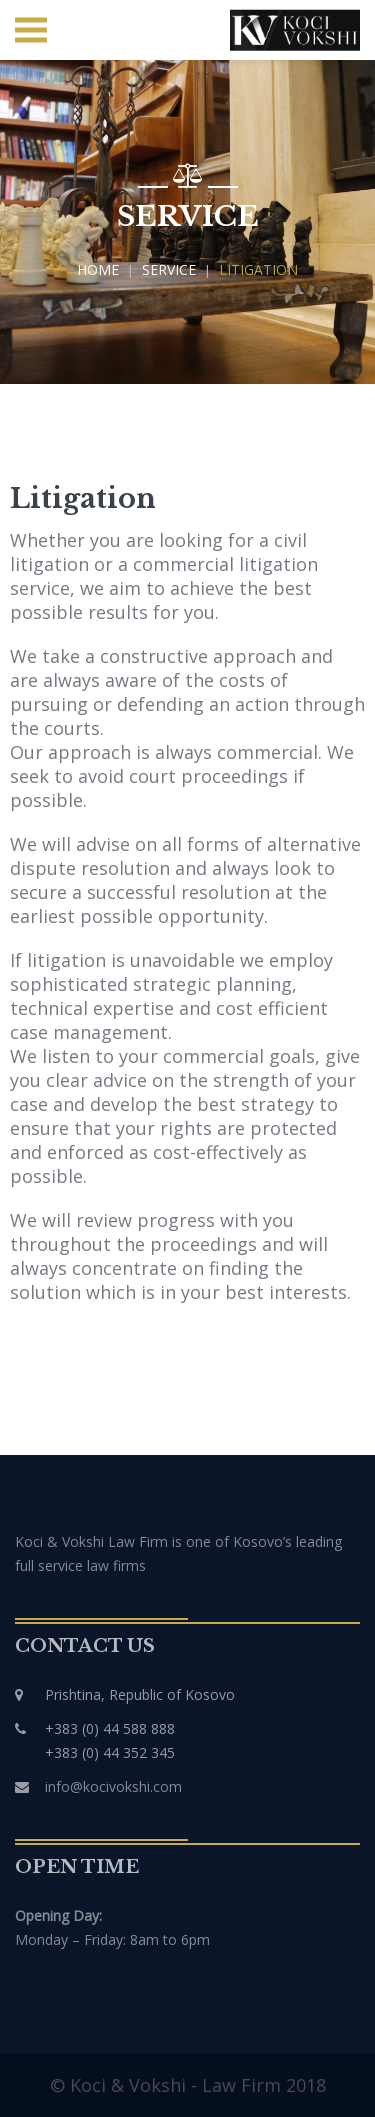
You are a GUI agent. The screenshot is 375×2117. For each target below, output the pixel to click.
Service (169, 269)
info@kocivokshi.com (113, 1786)
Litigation (258, 269)
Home (98, 269)
